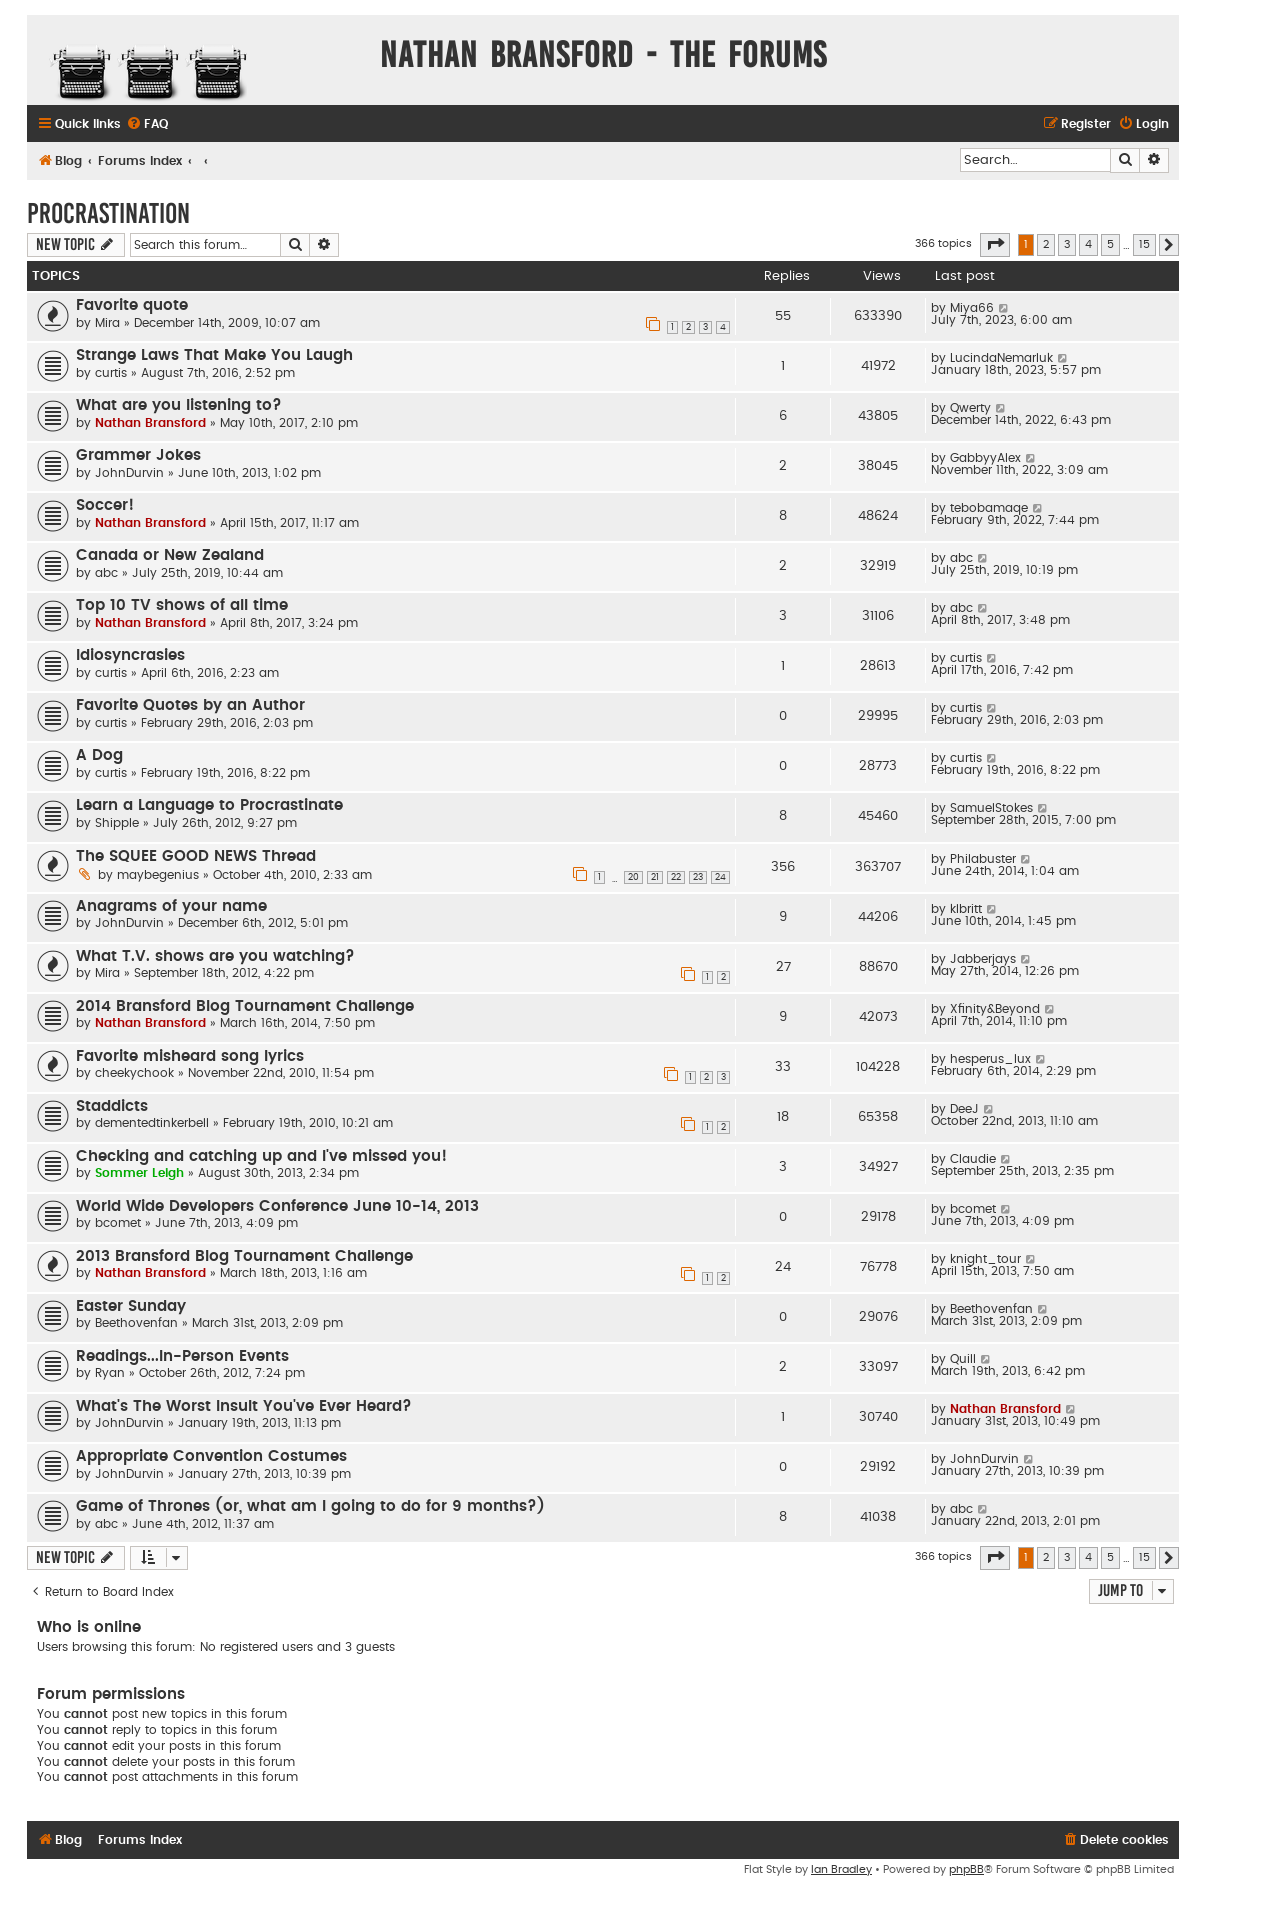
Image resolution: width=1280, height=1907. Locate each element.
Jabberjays (983, 959)
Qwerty (970, 408)
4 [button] (1088, 244)
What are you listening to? (179, 405)
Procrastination (108, 213)
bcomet (118, 1223)
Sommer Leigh (139, 1173)
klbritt (966, 909)
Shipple (117, 823)
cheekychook (134, 1073)
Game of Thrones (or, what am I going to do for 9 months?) (310, 1506)
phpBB (966, 1869)
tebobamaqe (989, 508)
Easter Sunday (131, 1306)
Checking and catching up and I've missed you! (261, 1156)
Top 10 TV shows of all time (182, 605)
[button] (995, 245)
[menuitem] (147, 124)
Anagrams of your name (171, 906)
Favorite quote (132, 305)
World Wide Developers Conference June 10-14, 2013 (277, 1206)
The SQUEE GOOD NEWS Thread (196, 856)
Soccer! (105, 505)
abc (106, 573)
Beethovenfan (136, 1323)
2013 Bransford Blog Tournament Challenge (244, 1256)
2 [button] (1046, 244)
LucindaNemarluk (1001, 358)
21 (655, 877)
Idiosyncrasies (130, 655)
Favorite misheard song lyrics (190, 1056)
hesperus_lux (990, 1059)
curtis (111, 373)
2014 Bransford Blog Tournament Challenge (245, 1006)
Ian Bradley (841, 1869)
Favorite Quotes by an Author (190, 705)
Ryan (110, 1373)
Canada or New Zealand (170, 555)
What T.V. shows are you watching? (215, 956)
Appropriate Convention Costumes (211, 1456)
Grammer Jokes (138, 455)
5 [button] (1110, 244)
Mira (107, 323)
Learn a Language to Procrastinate (209, 805)
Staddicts (112, 1106)
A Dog (99, 755)
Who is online (89, 1627)
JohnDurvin (129, 473)
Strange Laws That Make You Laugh (214, 355)
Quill (963, 1359)
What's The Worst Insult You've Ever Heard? (244, 1406)
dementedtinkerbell (152, 1123)
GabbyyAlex (985, 458)
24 (720, 877)
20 (633, 877)
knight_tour (985, 1259)
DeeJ (964, 1109)
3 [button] (1067, 244)
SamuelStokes (991, 808)
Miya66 (972, 308)
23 (698, 877)
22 (676, 877)
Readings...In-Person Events (182, 1356)
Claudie (973, 1159)
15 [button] (1144, 244)
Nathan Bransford (150, 423)
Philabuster (983, 859)
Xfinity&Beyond (995, 1009)
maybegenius (158, 875)
